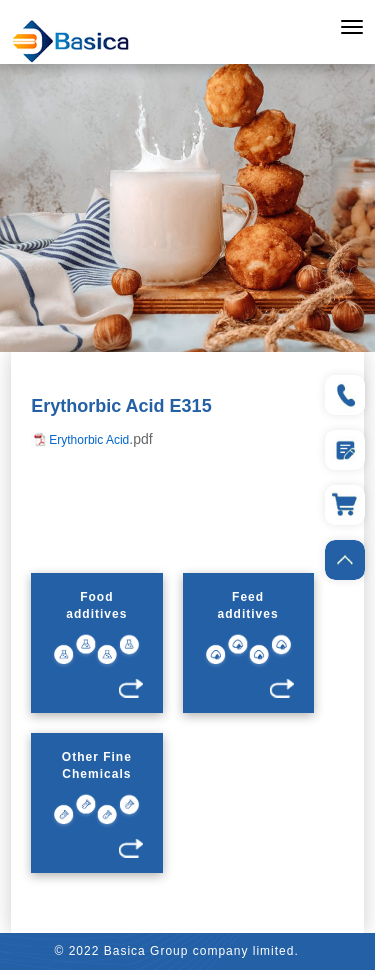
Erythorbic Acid (89, 440)
